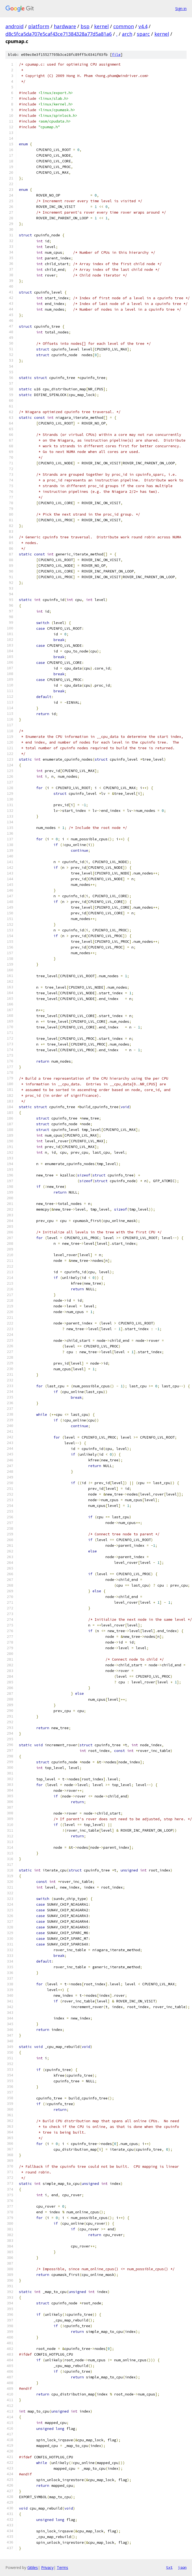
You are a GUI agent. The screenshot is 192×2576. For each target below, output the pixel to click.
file (116, 54)
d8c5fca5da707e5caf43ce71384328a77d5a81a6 (58, 34)
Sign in (181, 8)
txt (169, 2567)
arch (127, 34)
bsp (85, 26)
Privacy (47, 2567)
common (123, 26)
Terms (62, 2567)
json (182, 2567)
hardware (65, 26)
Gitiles (32, 2567)
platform (38, 26)
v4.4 (142, 26)
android (14, 26)
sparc (143, 34)
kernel (101, 26)
